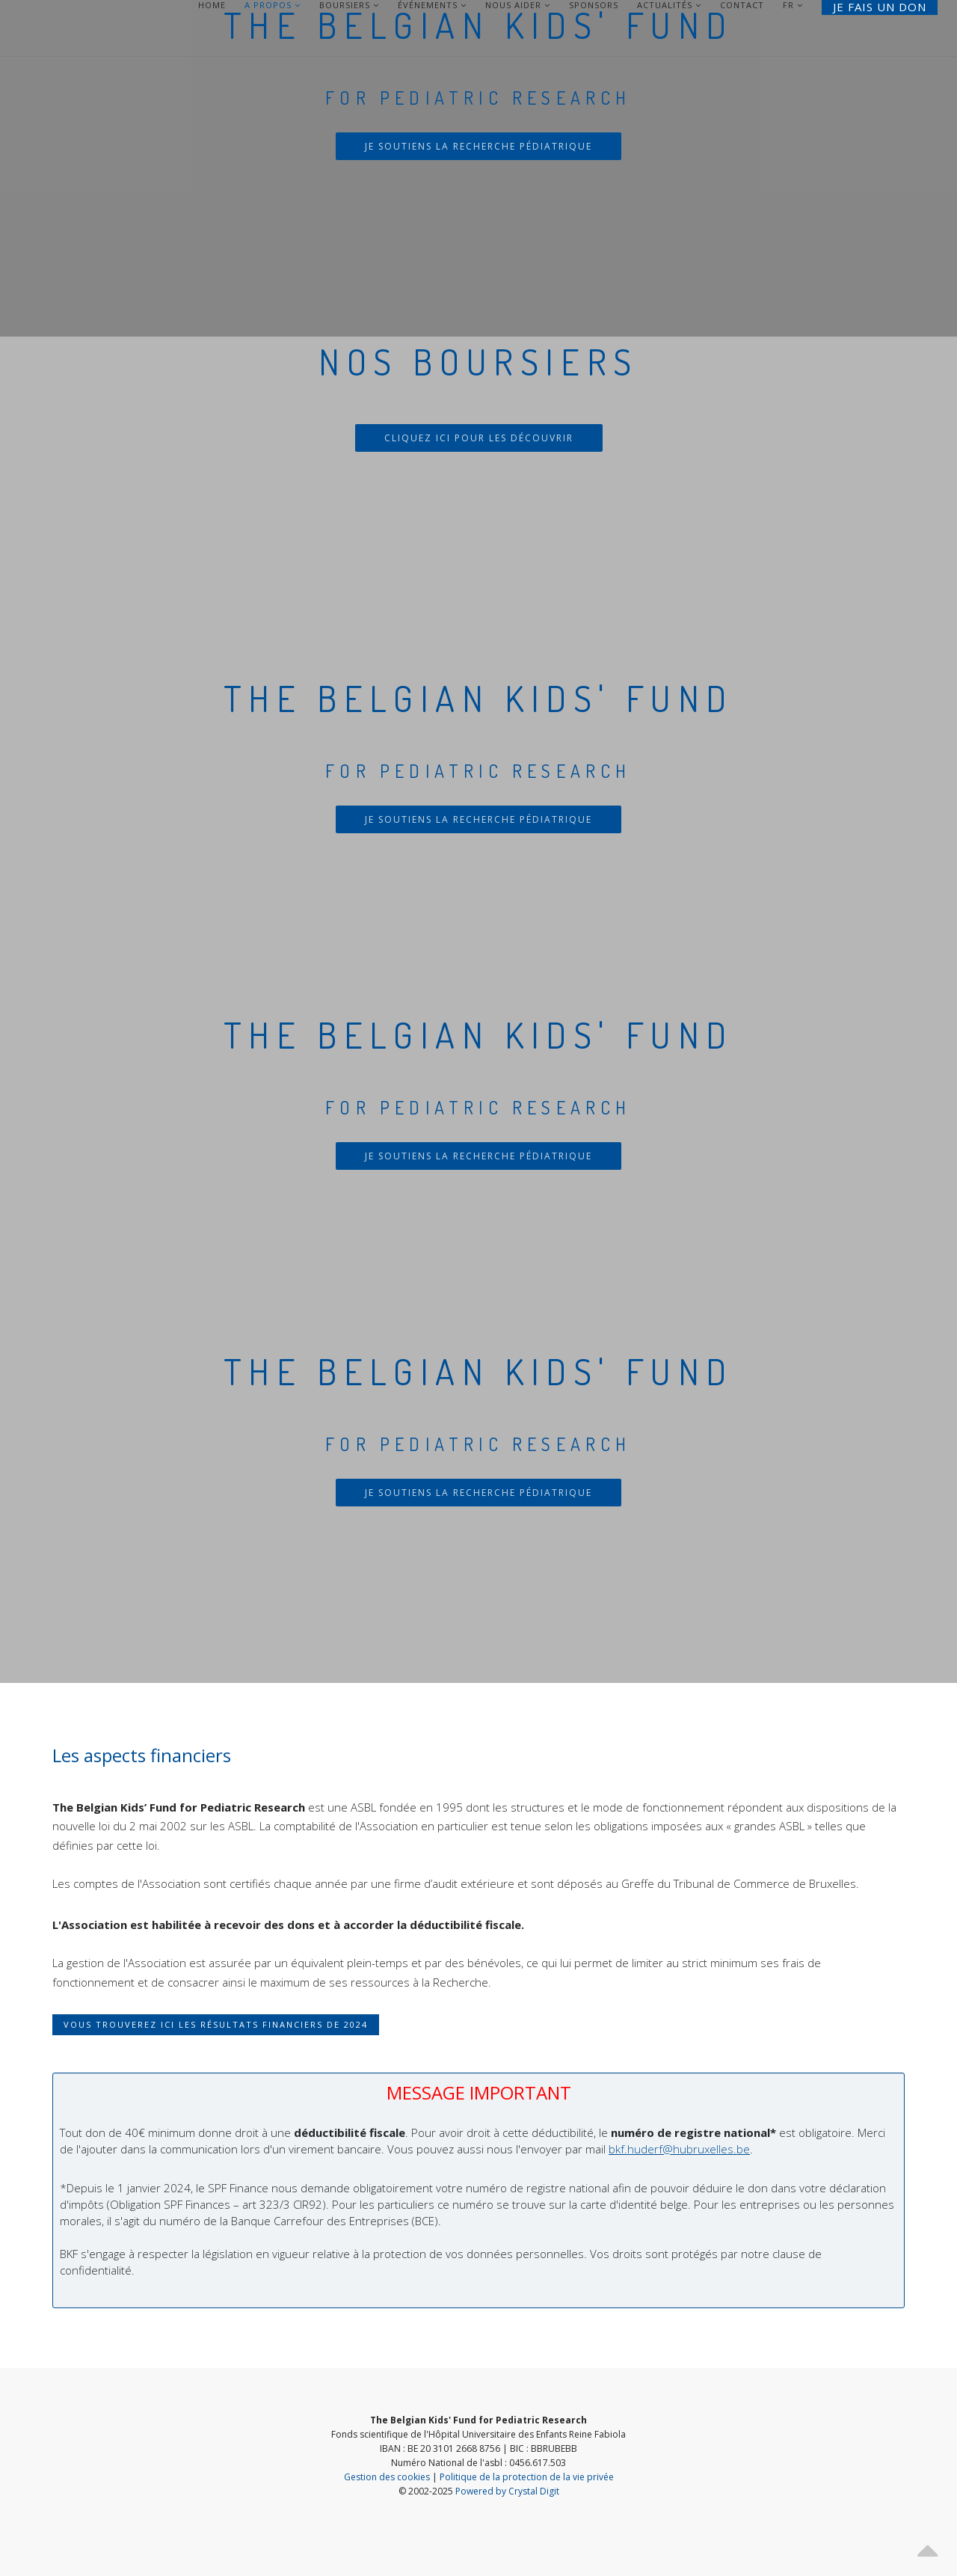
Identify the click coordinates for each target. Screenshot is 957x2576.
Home (212, 5)
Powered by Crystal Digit (507, 2491)
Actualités (669, 5)
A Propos (272, 5)
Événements (432, 5)
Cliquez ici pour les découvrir (478, 438)
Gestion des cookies (387, 2477)
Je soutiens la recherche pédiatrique (478, 146)
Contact (742, 5)
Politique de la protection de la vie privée (527, 2477)
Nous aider (517, 5)
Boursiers (349, 5)
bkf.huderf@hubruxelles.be (679, 2148)
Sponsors (593, 5)
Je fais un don (879, 7)
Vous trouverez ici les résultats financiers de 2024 (216, 2024)
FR (788, 5)
